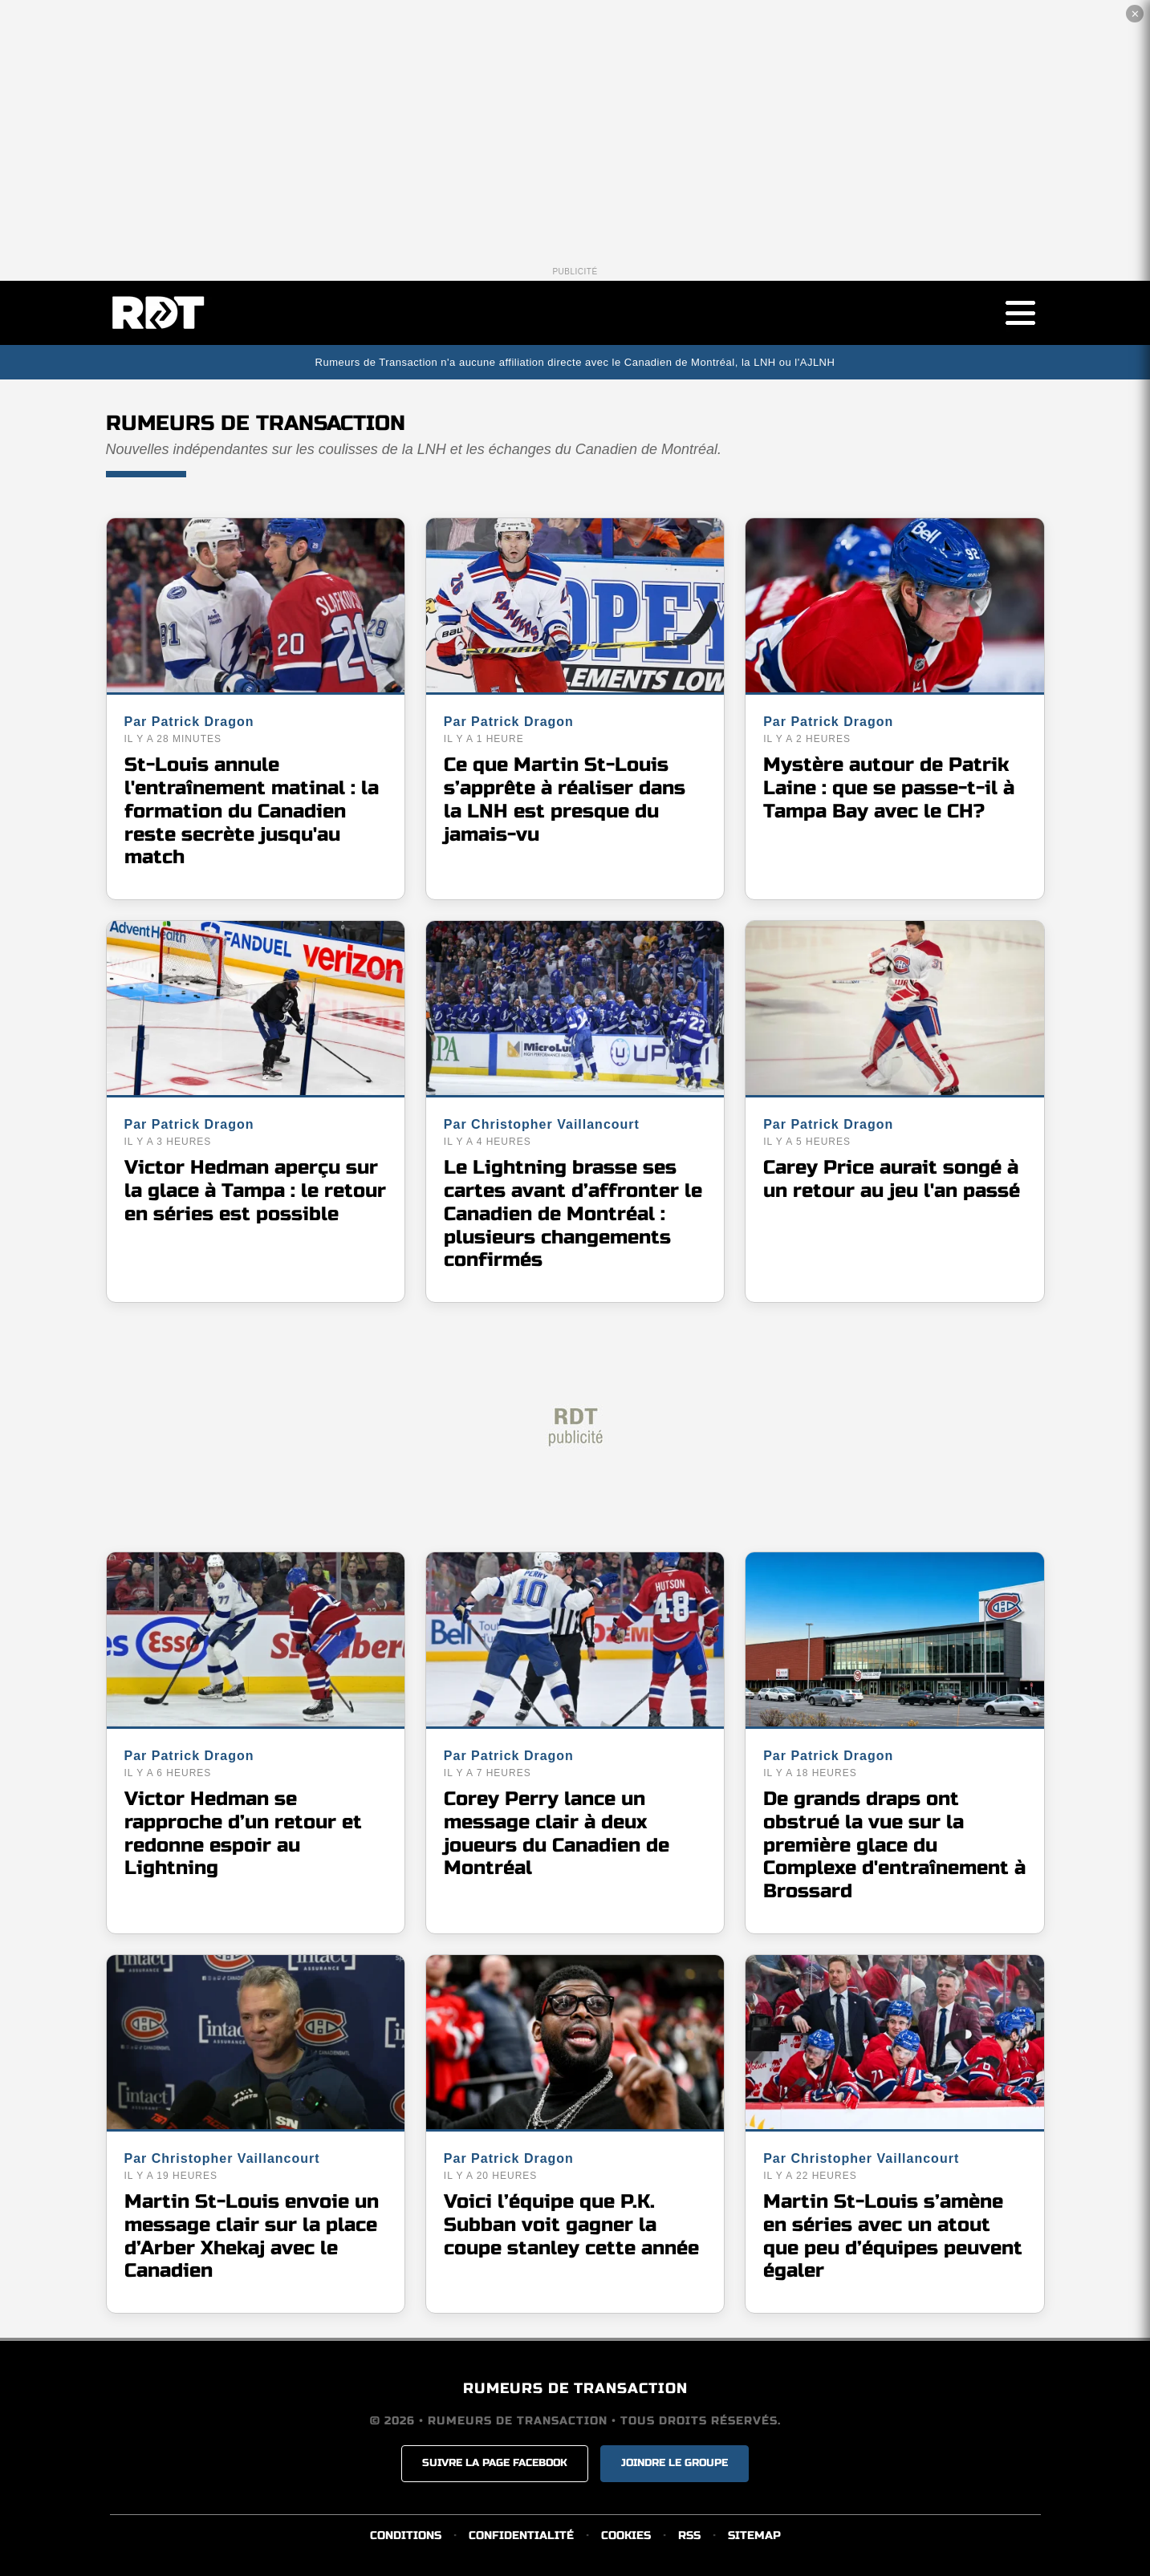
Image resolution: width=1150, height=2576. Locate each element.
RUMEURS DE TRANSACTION (575, 2389)
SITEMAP (754, 2535)
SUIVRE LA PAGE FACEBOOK (494, 2463)
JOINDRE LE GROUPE (674, 2463)
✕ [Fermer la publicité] (1135, 14)
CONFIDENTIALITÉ (521, 2535)
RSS (689, 2535)
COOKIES (626, 2535)
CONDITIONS (405, 2535)
